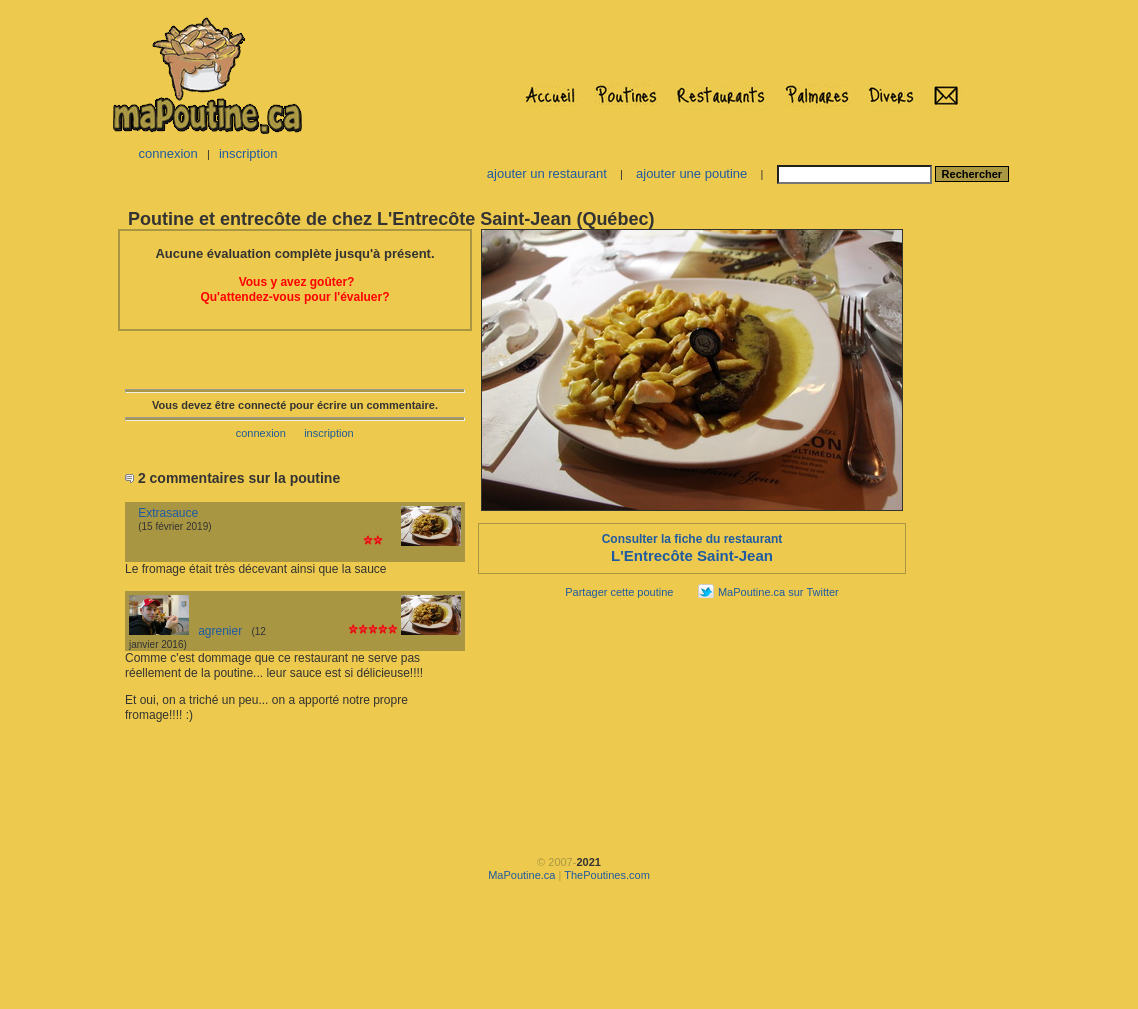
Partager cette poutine (619, 592)
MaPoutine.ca (521, 875)
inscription (248, 153)
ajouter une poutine (691, 173)
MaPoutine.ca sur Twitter (778, 592)
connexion (167, 153)
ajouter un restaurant (547, 173)
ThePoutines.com (607, 875)
